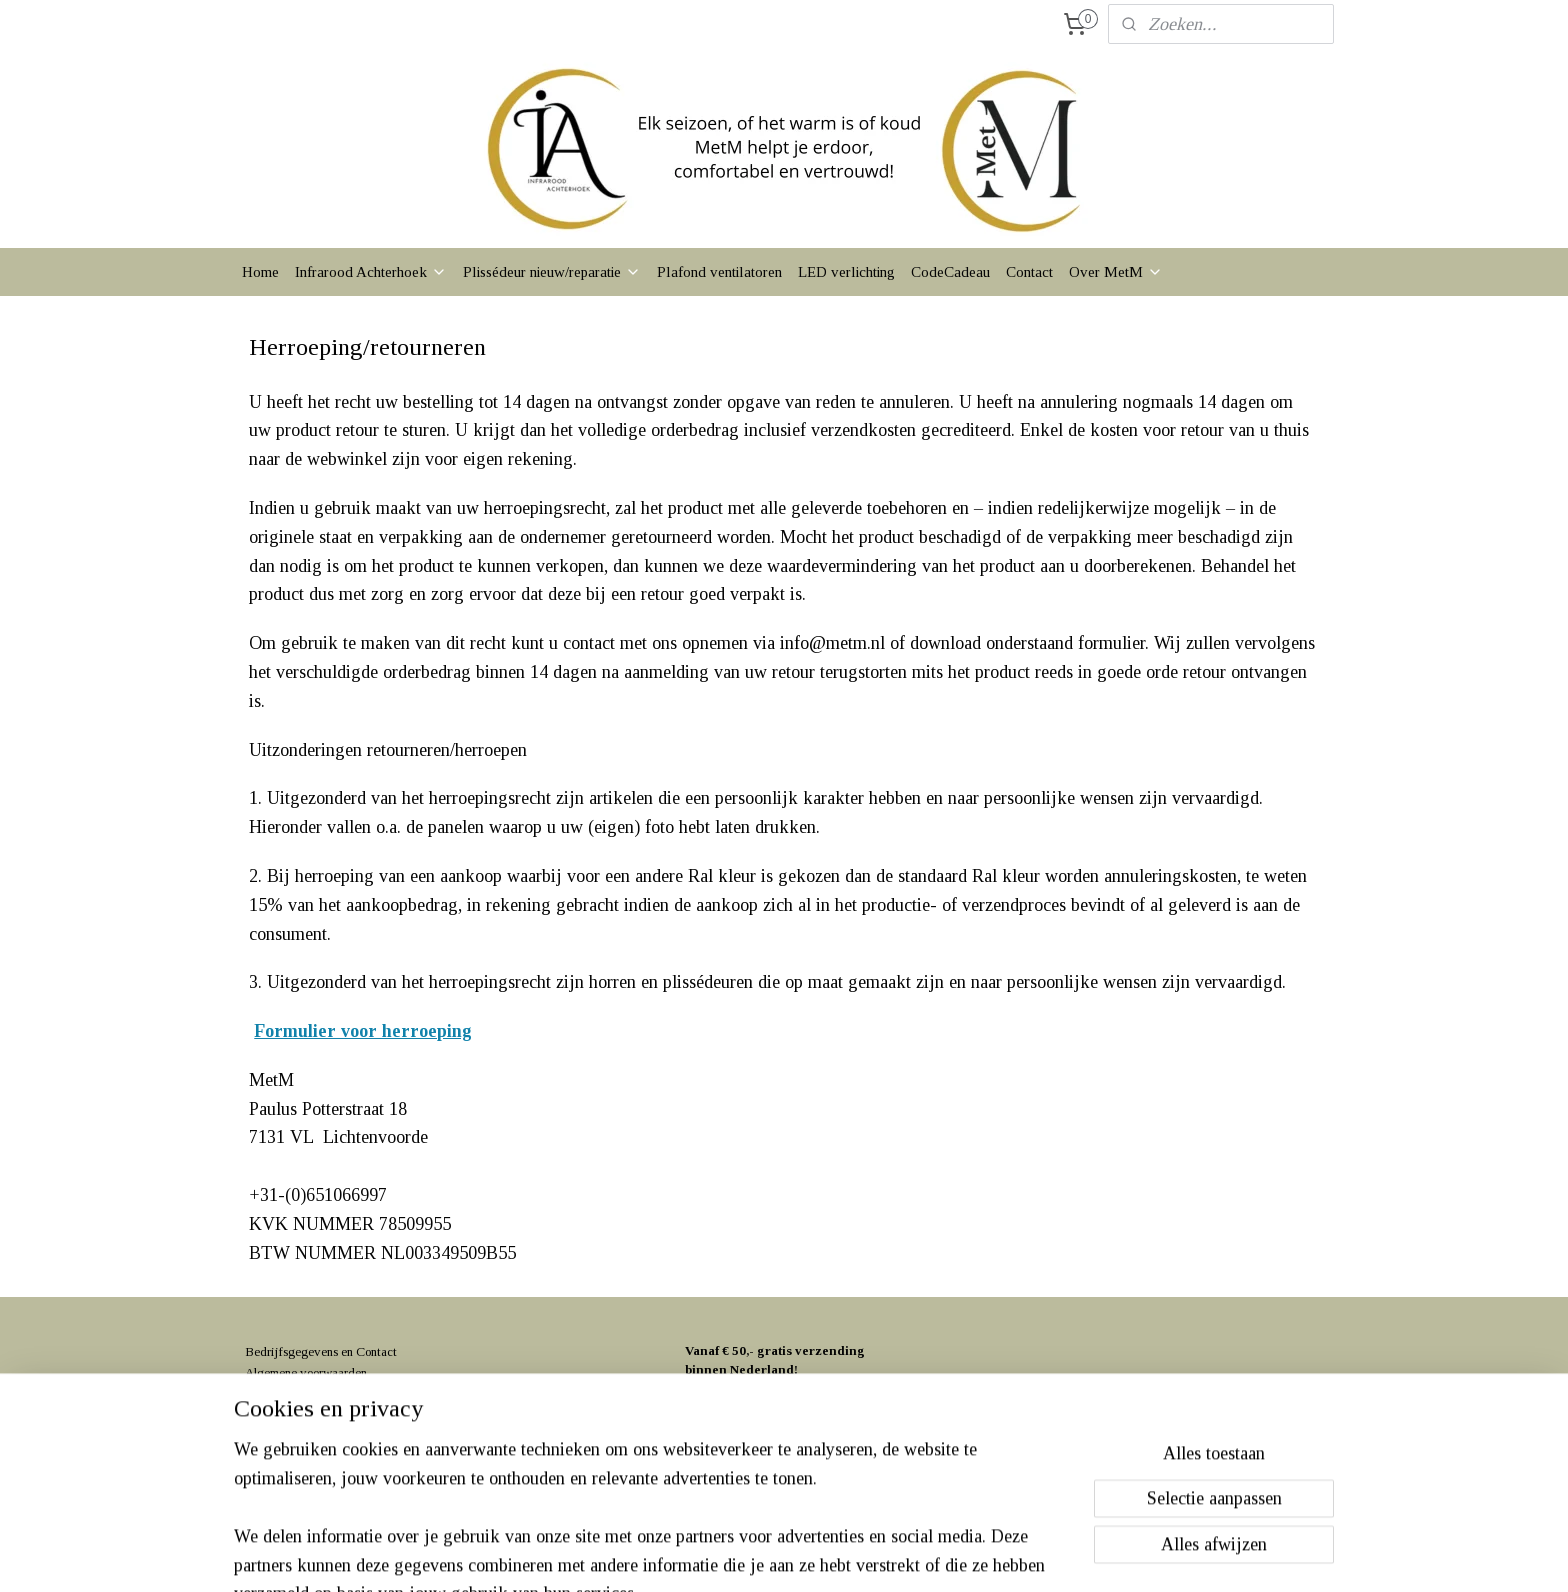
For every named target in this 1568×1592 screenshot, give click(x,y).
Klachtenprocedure (294, 1435)
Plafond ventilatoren (719, 272)
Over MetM (1116, 272)
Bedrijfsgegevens (291, 1351)
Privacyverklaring (291, 1393)
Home (260, 272)
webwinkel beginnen (803, 1555)
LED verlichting (846, 272)
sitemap (712, 1555)
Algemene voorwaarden (306, 1372)
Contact (1029, 272)
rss (744, 1555)
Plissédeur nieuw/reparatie (552, 272)
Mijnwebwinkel (944, 1555)
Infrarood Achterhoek (371, 272)
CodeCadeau (950, 272)
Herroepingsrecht (289, 1414)
